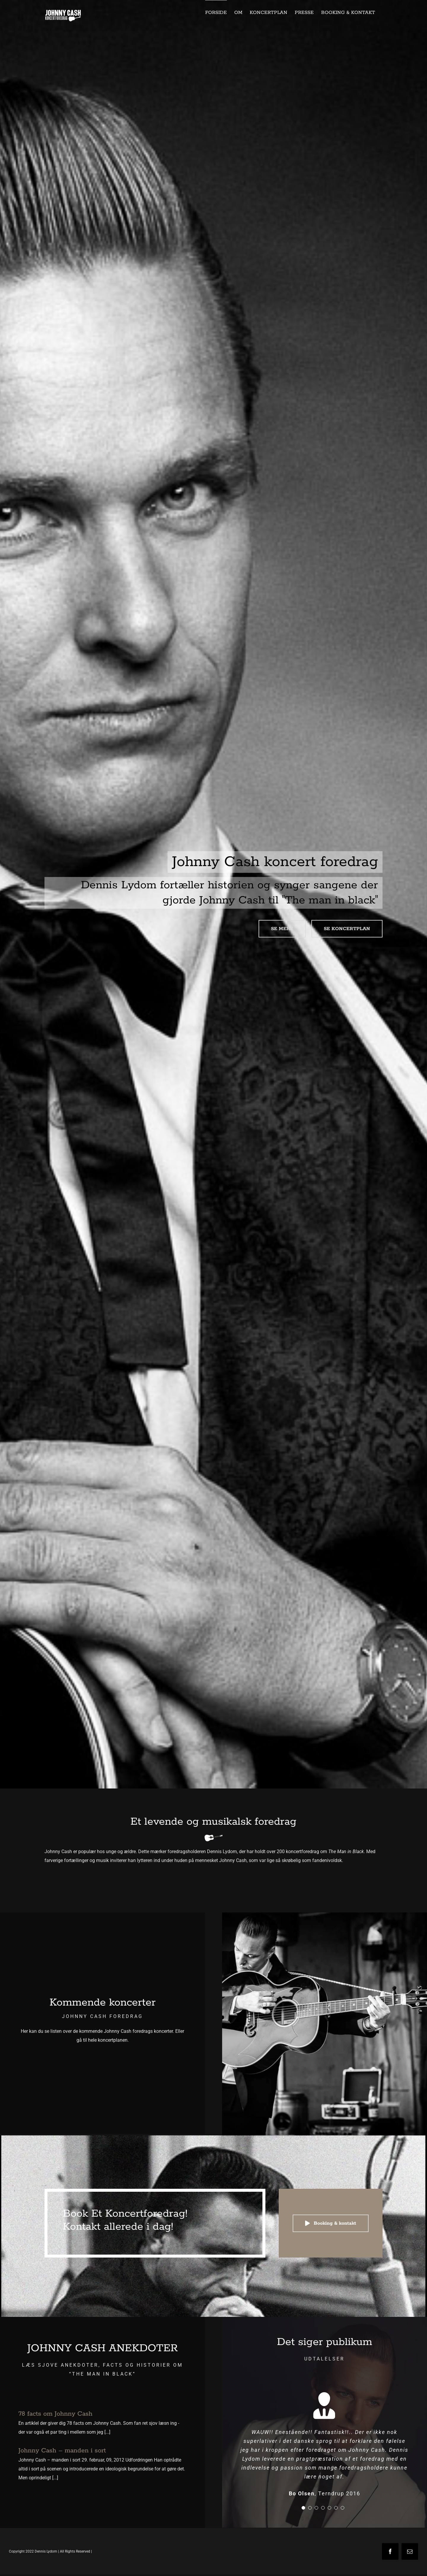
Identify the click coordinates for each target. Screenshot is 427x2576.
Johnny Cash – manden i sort (62, 2450)
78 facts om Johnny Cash (55, 2414)
